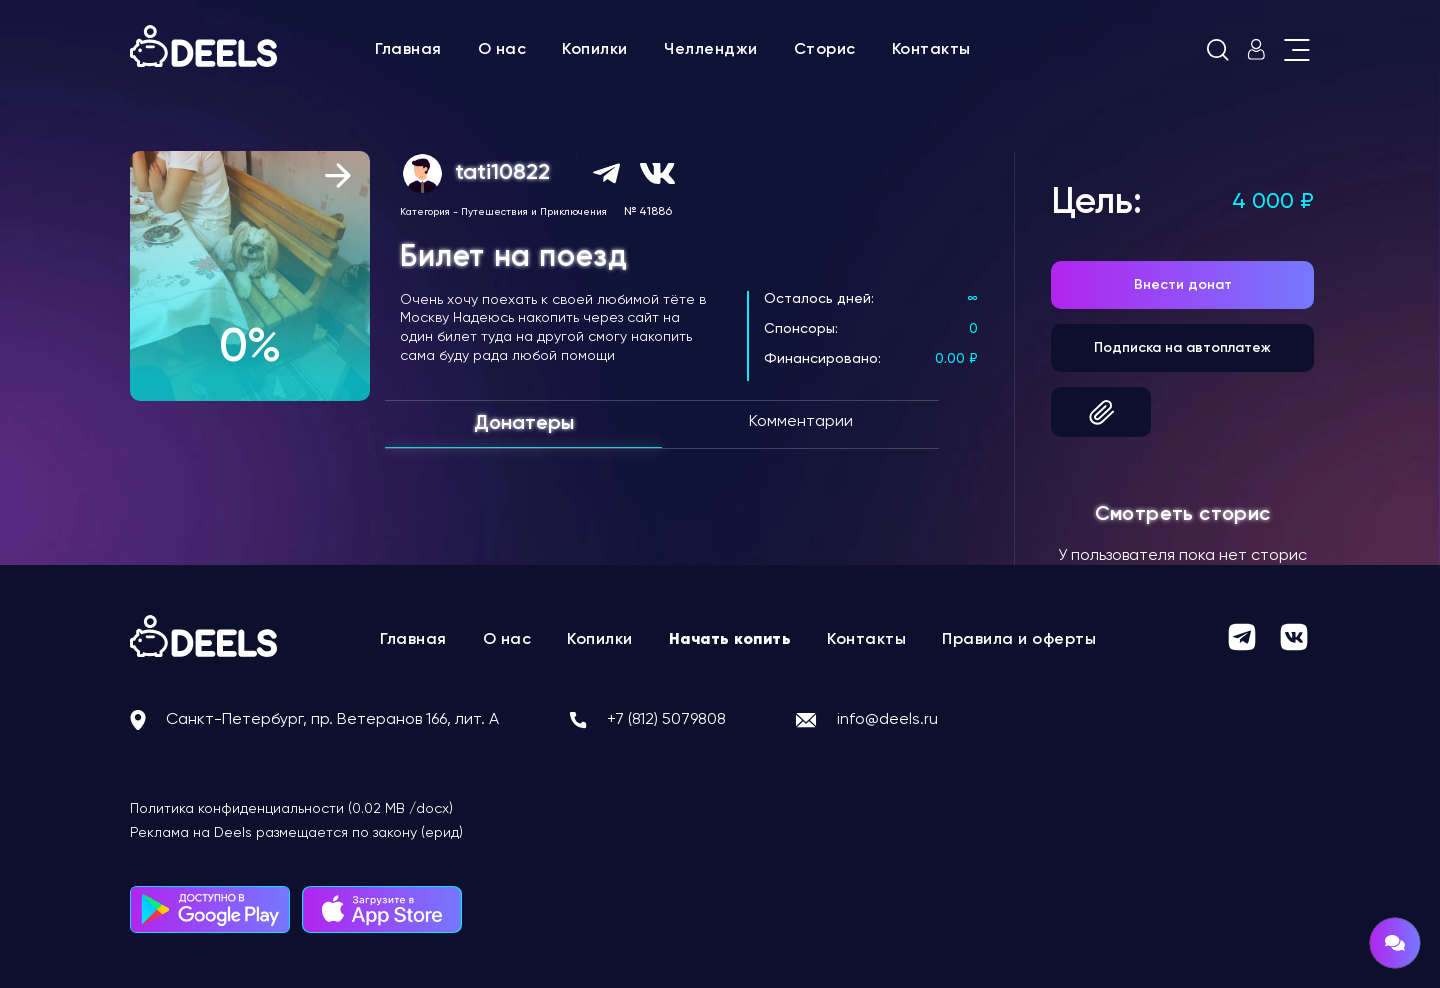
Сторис (825, 50)
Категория (425, 212)
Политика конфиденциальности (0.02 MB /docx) (291, 809)
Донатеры (524, 424)
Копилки (595, 50)
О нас (502, 50)
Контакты (931, 50)
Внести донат (1183, 285)
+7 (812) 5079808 (666, 720)
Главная (408, 50)
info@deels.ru (887, 720)
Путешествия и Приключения (534, 212)
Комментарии (801, 422)
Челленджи (711, 50)
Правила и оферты (1019, 640)
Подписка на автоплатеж (1182, 348)
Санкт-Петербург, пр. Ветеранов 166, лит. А (332, 720)
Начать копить (730, 640)
